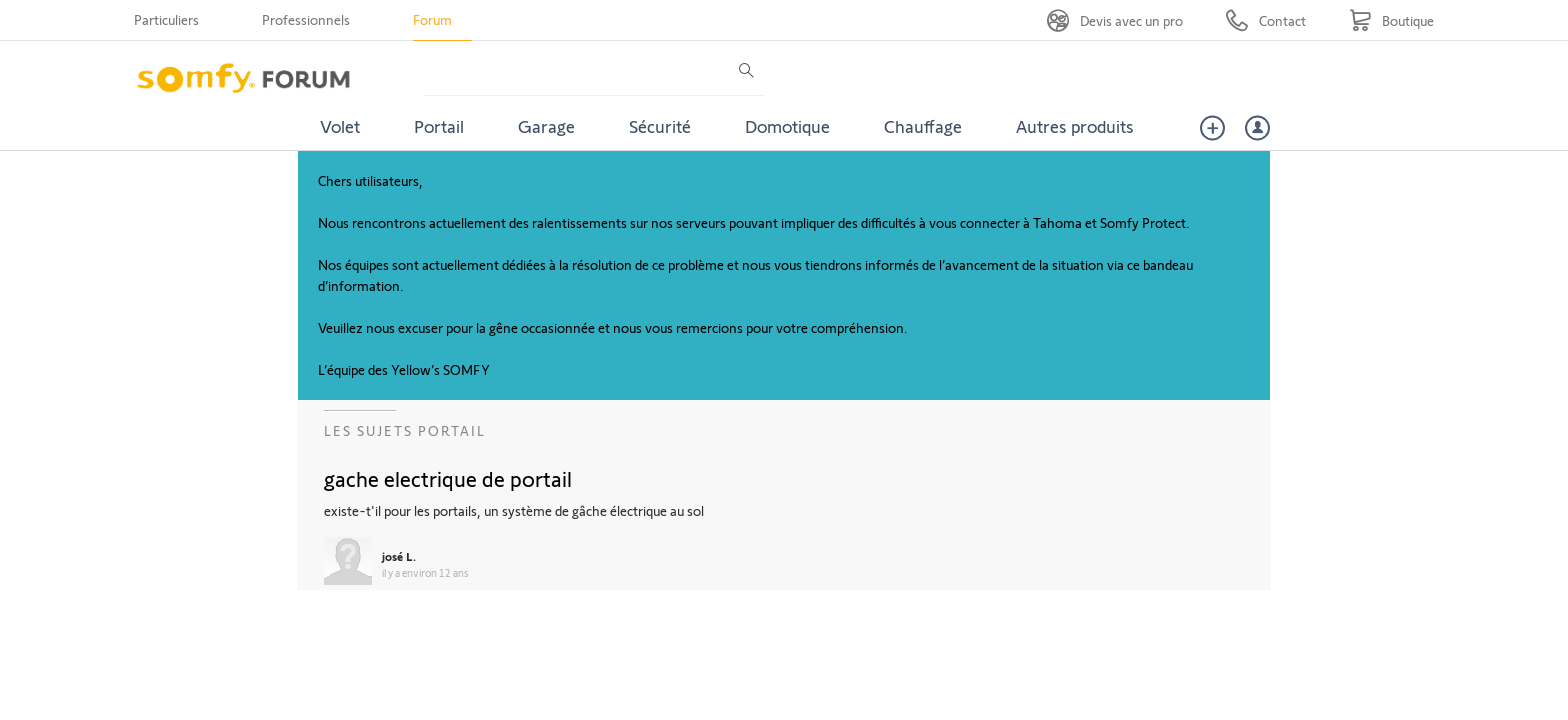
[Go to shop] (1391, 20)
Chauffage (923, 126)
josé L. (399, 556)
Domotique (787, 126)
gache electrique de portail (448, 478)
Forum (432, 19)
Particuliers (166, 19)
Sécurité (660, 126)
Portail (439, 126)
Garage (546, 126)
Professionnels (306, 19)
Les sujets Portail (405, 430)
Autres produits (1075, 126)
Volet (340, 126)
